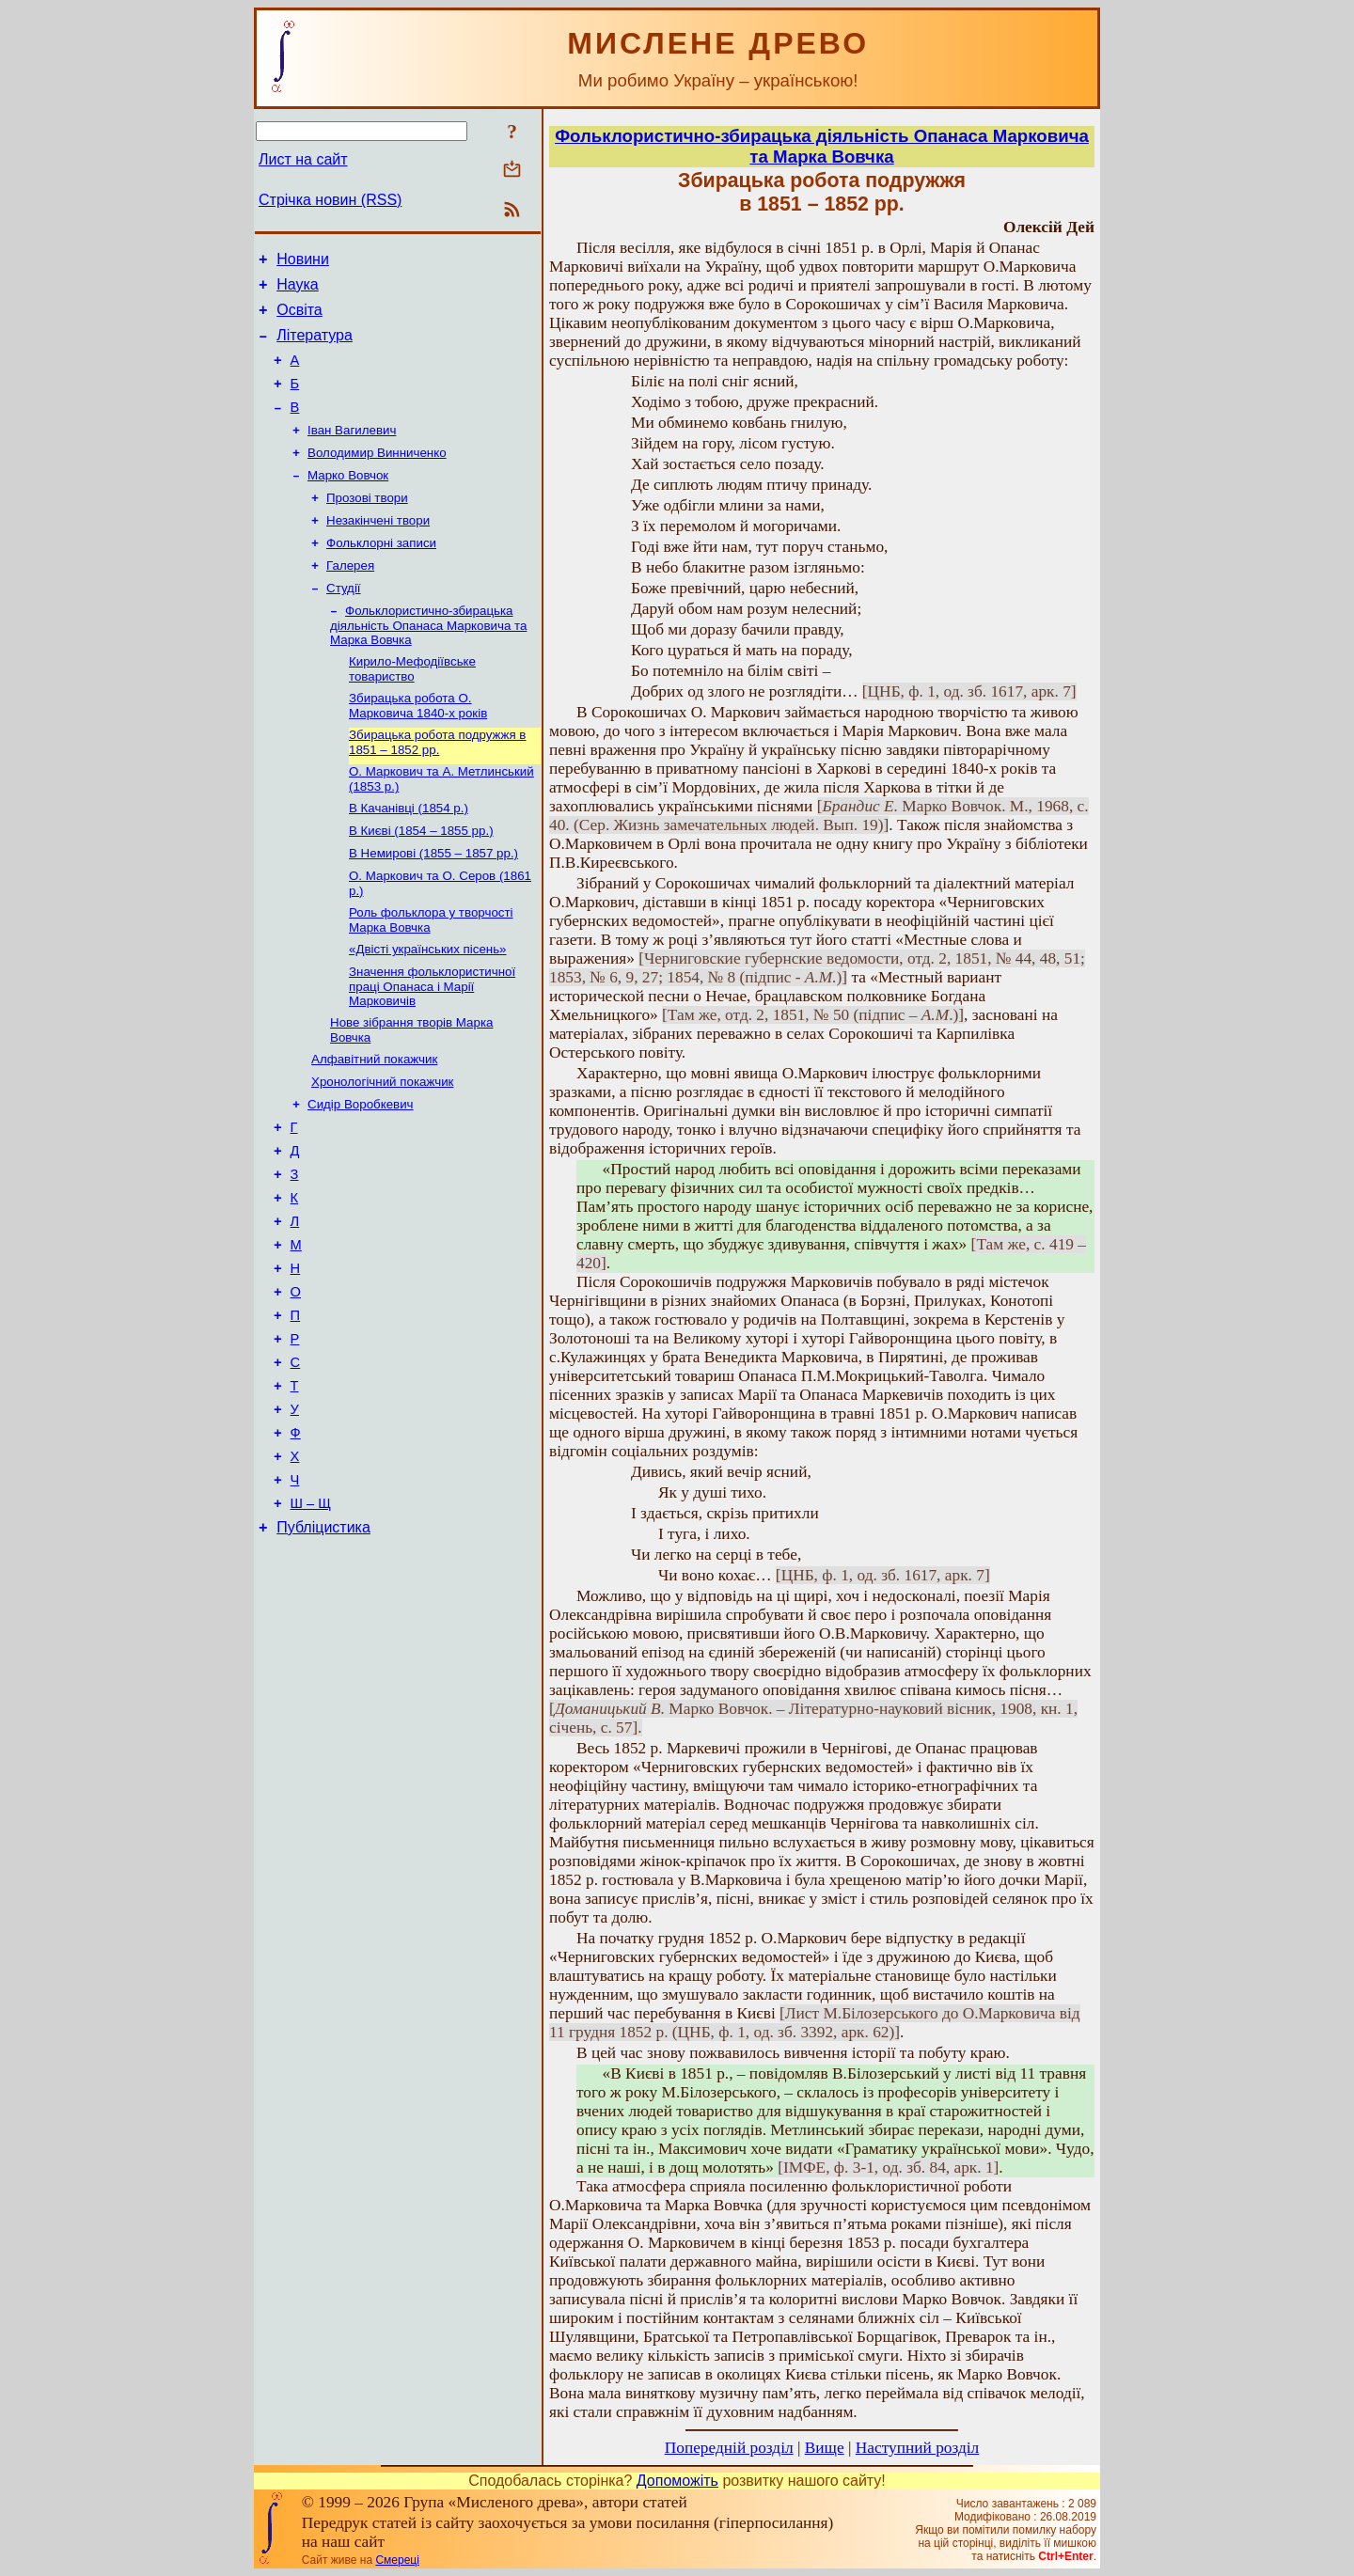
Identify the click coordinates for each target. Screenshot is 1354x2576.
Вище (824, 2448)
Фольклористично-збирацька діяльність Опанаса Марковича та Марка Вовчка (428, 661)
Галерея (350, 598)
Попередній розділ (729, 2448)
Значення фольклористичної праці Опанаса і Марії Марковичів (432, 1043)
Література (314, 346)
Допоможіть (677, 2481)
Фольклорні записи (381, 574)
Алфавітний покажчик (374, 1120)
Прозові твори (367, 525)
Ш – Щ (311, 1616)
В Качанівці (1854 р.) (408, 854)
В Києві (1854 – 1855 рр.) (421, 879)
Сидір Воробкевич (360, 1169)
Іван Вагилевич (351, 452)
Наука (297, 290)
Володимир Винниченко (377, 476)
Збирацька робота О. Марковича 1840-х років (418, 746)
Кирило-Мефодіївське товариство (412, 707)
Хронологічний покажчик (382, 1145)
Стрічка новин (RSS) (330, 200)
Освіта (299, 318)
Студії (343, 623)
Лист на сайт (303, 159)
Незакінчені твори (378, 549)
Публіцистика (323, 1643)
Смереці (396, 2560)
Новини (302, 262)
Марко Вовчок (347, 501)
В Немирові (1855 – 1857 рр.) (433, 903)
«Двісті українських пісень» (428, 1004)
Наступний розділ (917, 2448)
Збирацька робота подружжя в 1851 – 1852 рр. (437, 784)
